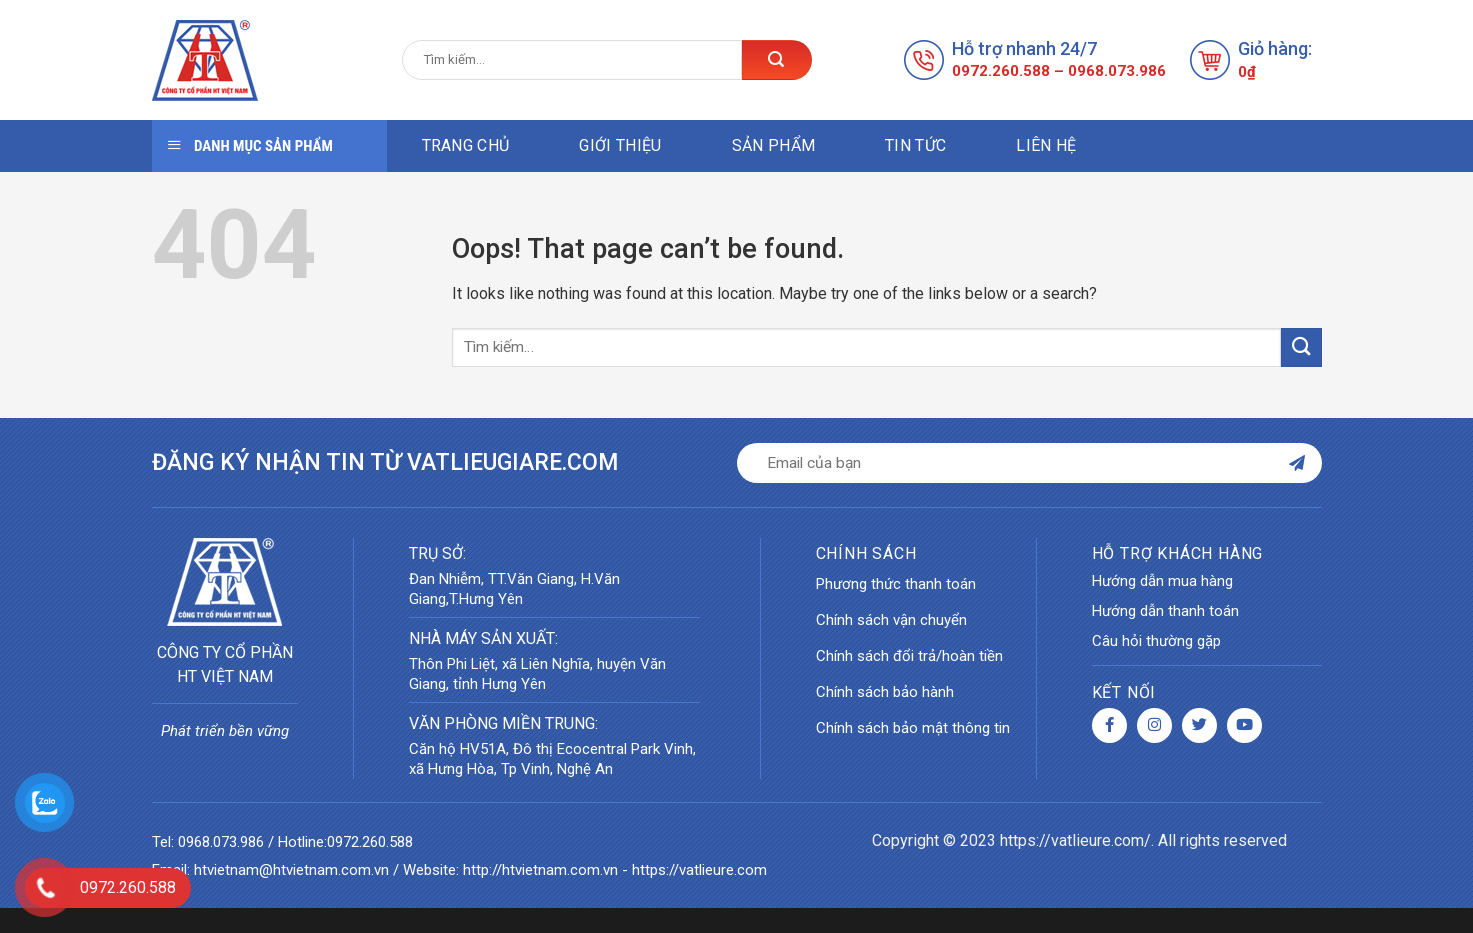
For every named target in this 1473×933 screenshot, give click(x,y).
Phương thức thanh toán (896, 584)
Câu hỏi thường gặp (1156, 641)
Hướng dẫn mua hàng (1162, 581)
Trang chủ (466, 145)
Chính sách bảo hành (885, 692)
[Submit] (1301, 347)
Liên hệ (1046, 145)
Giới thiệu (620, 145)
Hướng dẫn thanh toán (1165, 611)
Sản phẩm (774, 145)
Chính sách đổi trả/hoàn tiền (909, 656)
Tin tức (915, 145)
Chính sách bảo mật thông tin (913, 728)
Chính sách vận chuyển (891, 620)
